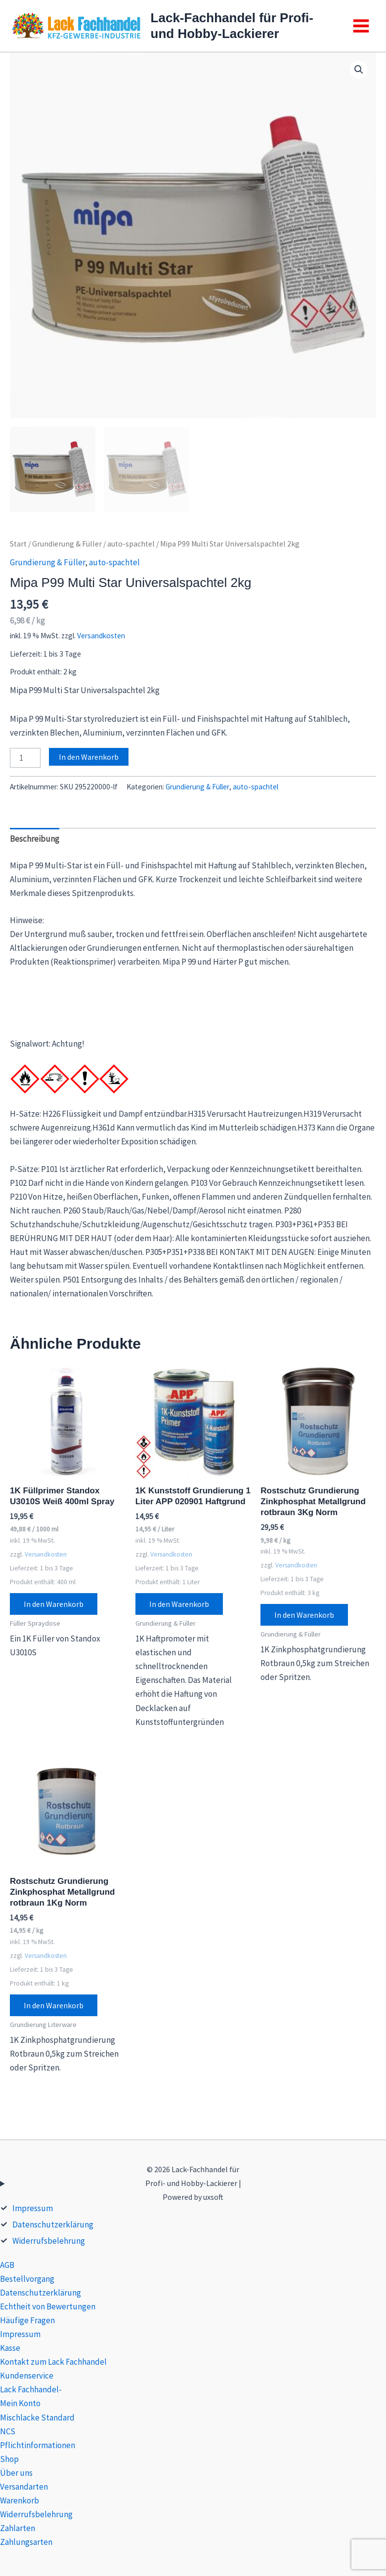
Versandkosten (101, 635)
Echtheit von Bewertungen (47, 2306)
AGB (7, 2265)
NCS (7, 2431)
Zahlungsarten (26, 2542)
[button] (359, 69)
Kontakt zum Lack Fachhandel (53, 2361)
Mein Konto (20, 2403)
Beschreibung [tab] (34, 838)
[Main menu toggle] (361, 26)
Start (18, 543)
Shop (9, 2459)
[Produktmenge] (25, 758)
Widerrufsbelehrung (48, 2240)
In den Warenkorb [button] (54, 1604)
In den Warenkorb (89, 757)
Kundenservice (26, 2375)
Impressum (32, 2208)
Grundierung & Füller (67, 543)
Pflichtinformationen (37, 2445)
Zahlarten (17, 2528)
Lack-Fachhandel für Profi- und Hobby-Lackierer (232, 25)
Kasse (10, 2347)
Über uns (16, 2472)
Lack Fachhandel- (31, 2389)
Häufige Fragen (27, 2320)
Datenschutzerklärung (52, 2224)
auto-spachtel (131, 543)
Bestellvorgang (27, 2278)
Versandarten (24, 2486)
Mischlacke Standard (37, 2417)
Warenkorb (19, 2500)
